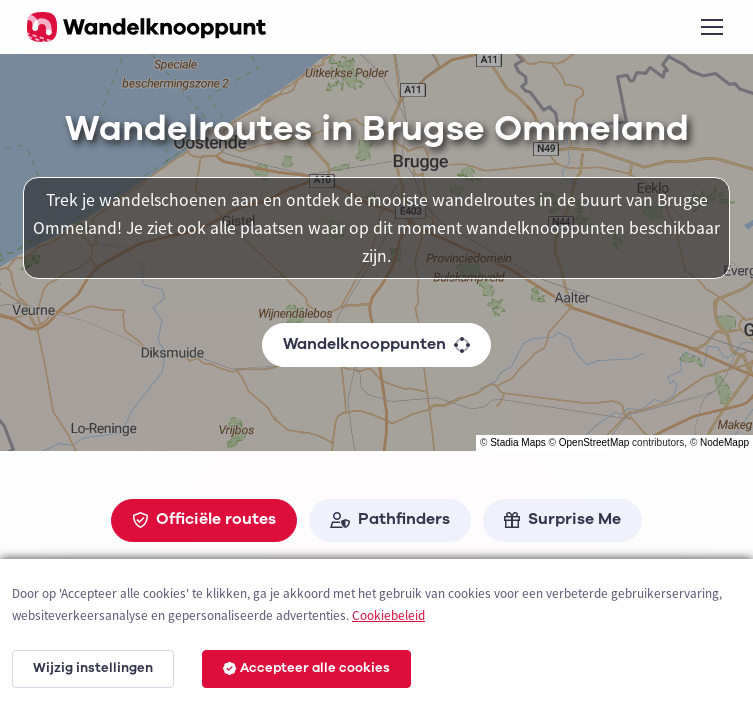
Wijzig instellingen (93, 668)
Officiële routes (204, 519)
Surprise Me (562, 519)
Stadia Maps (518, 442)
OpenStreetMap (594, 442)
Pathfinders (390, 519)
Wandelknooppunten (376, 344)
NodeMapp (724, 442)
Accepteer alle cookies (306, 668)
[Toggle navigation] (711, 27)
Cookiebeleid (388, 615)
